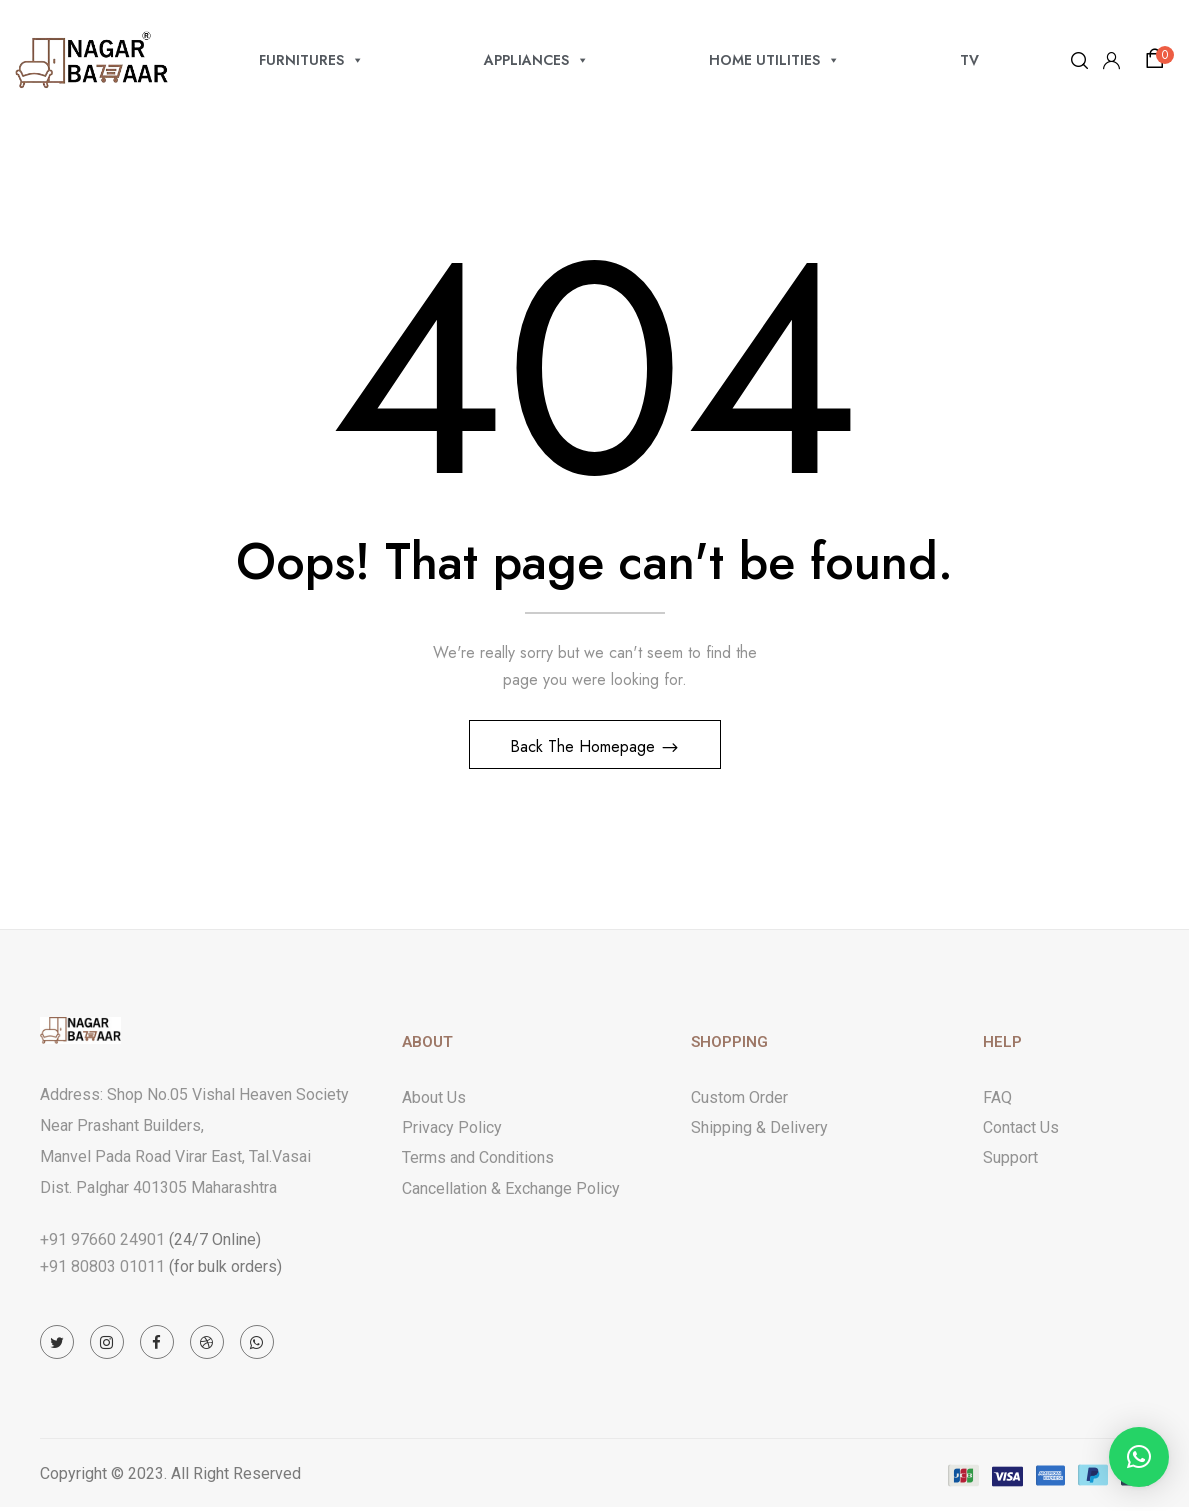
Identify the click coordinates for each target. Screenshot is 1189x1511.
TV (969, 60)
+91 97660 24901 (102, 1242)
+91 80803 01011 (102, 1269)
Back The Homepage (585, 749)
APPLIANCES (536, 60)
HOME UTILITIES (774, 60)
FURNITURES (311, 60)
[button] (1158, 59)
